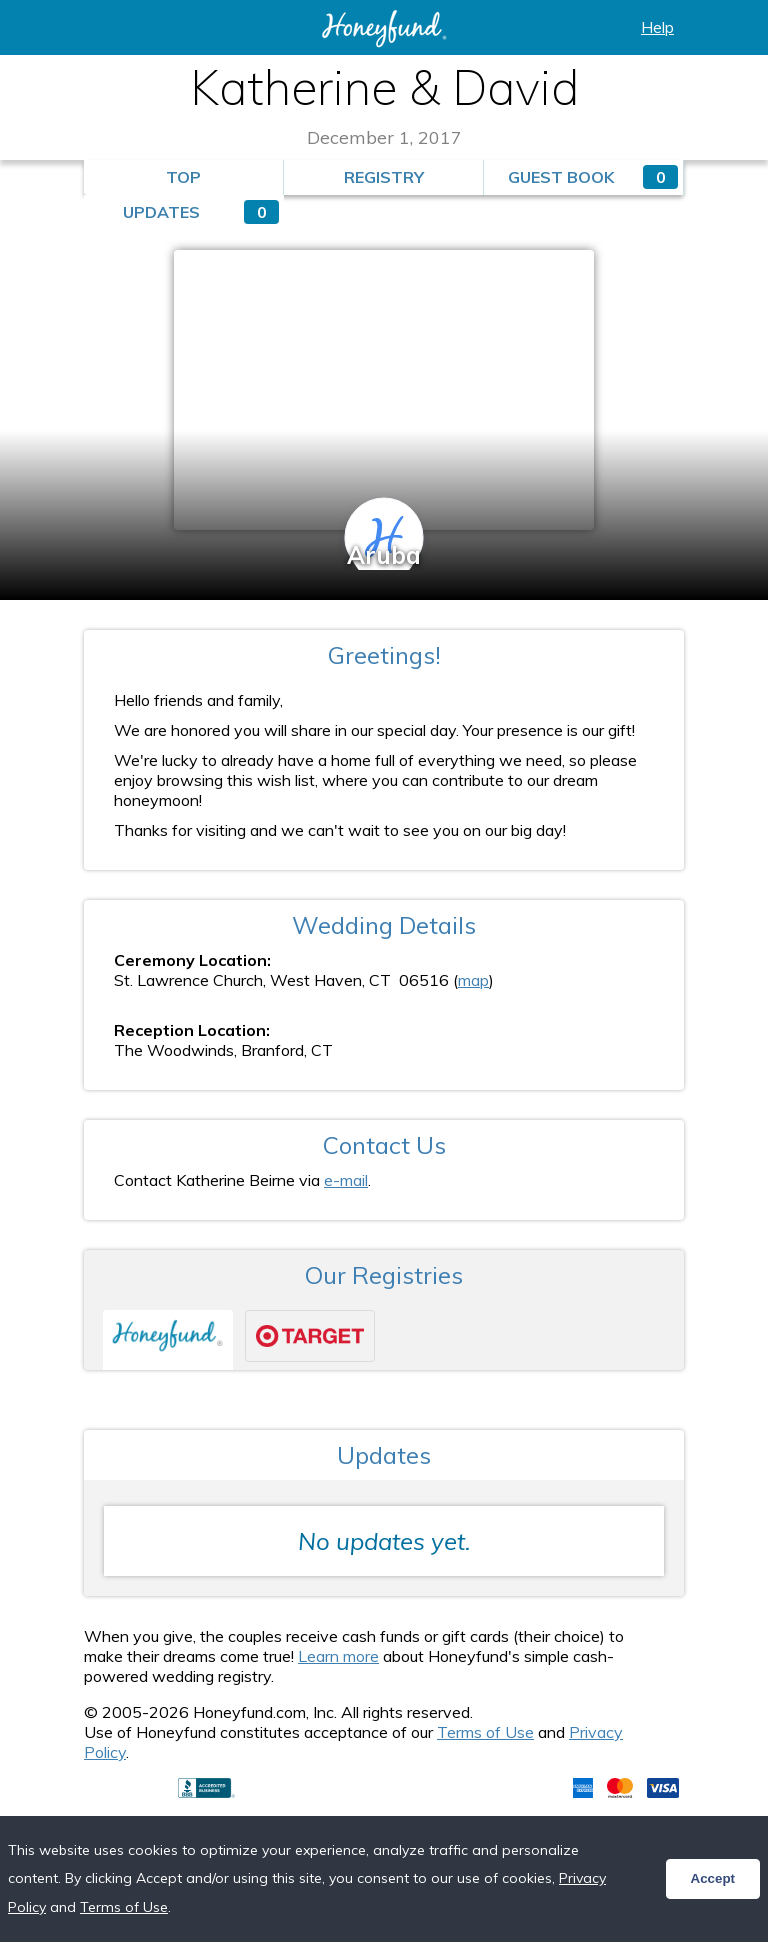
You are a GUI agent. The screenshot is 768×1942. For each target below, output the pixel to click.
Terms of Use (485, 1732)
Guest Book (593, 177)
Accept (713, 1878)
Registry (384, 177)
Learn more (338, 1656)
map (473, 980)
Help (657, 27)
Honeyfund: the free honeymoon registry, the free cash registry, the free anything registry (384, 29)
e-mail (346, 1180)
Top (183, 177)
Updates (201, 212)
